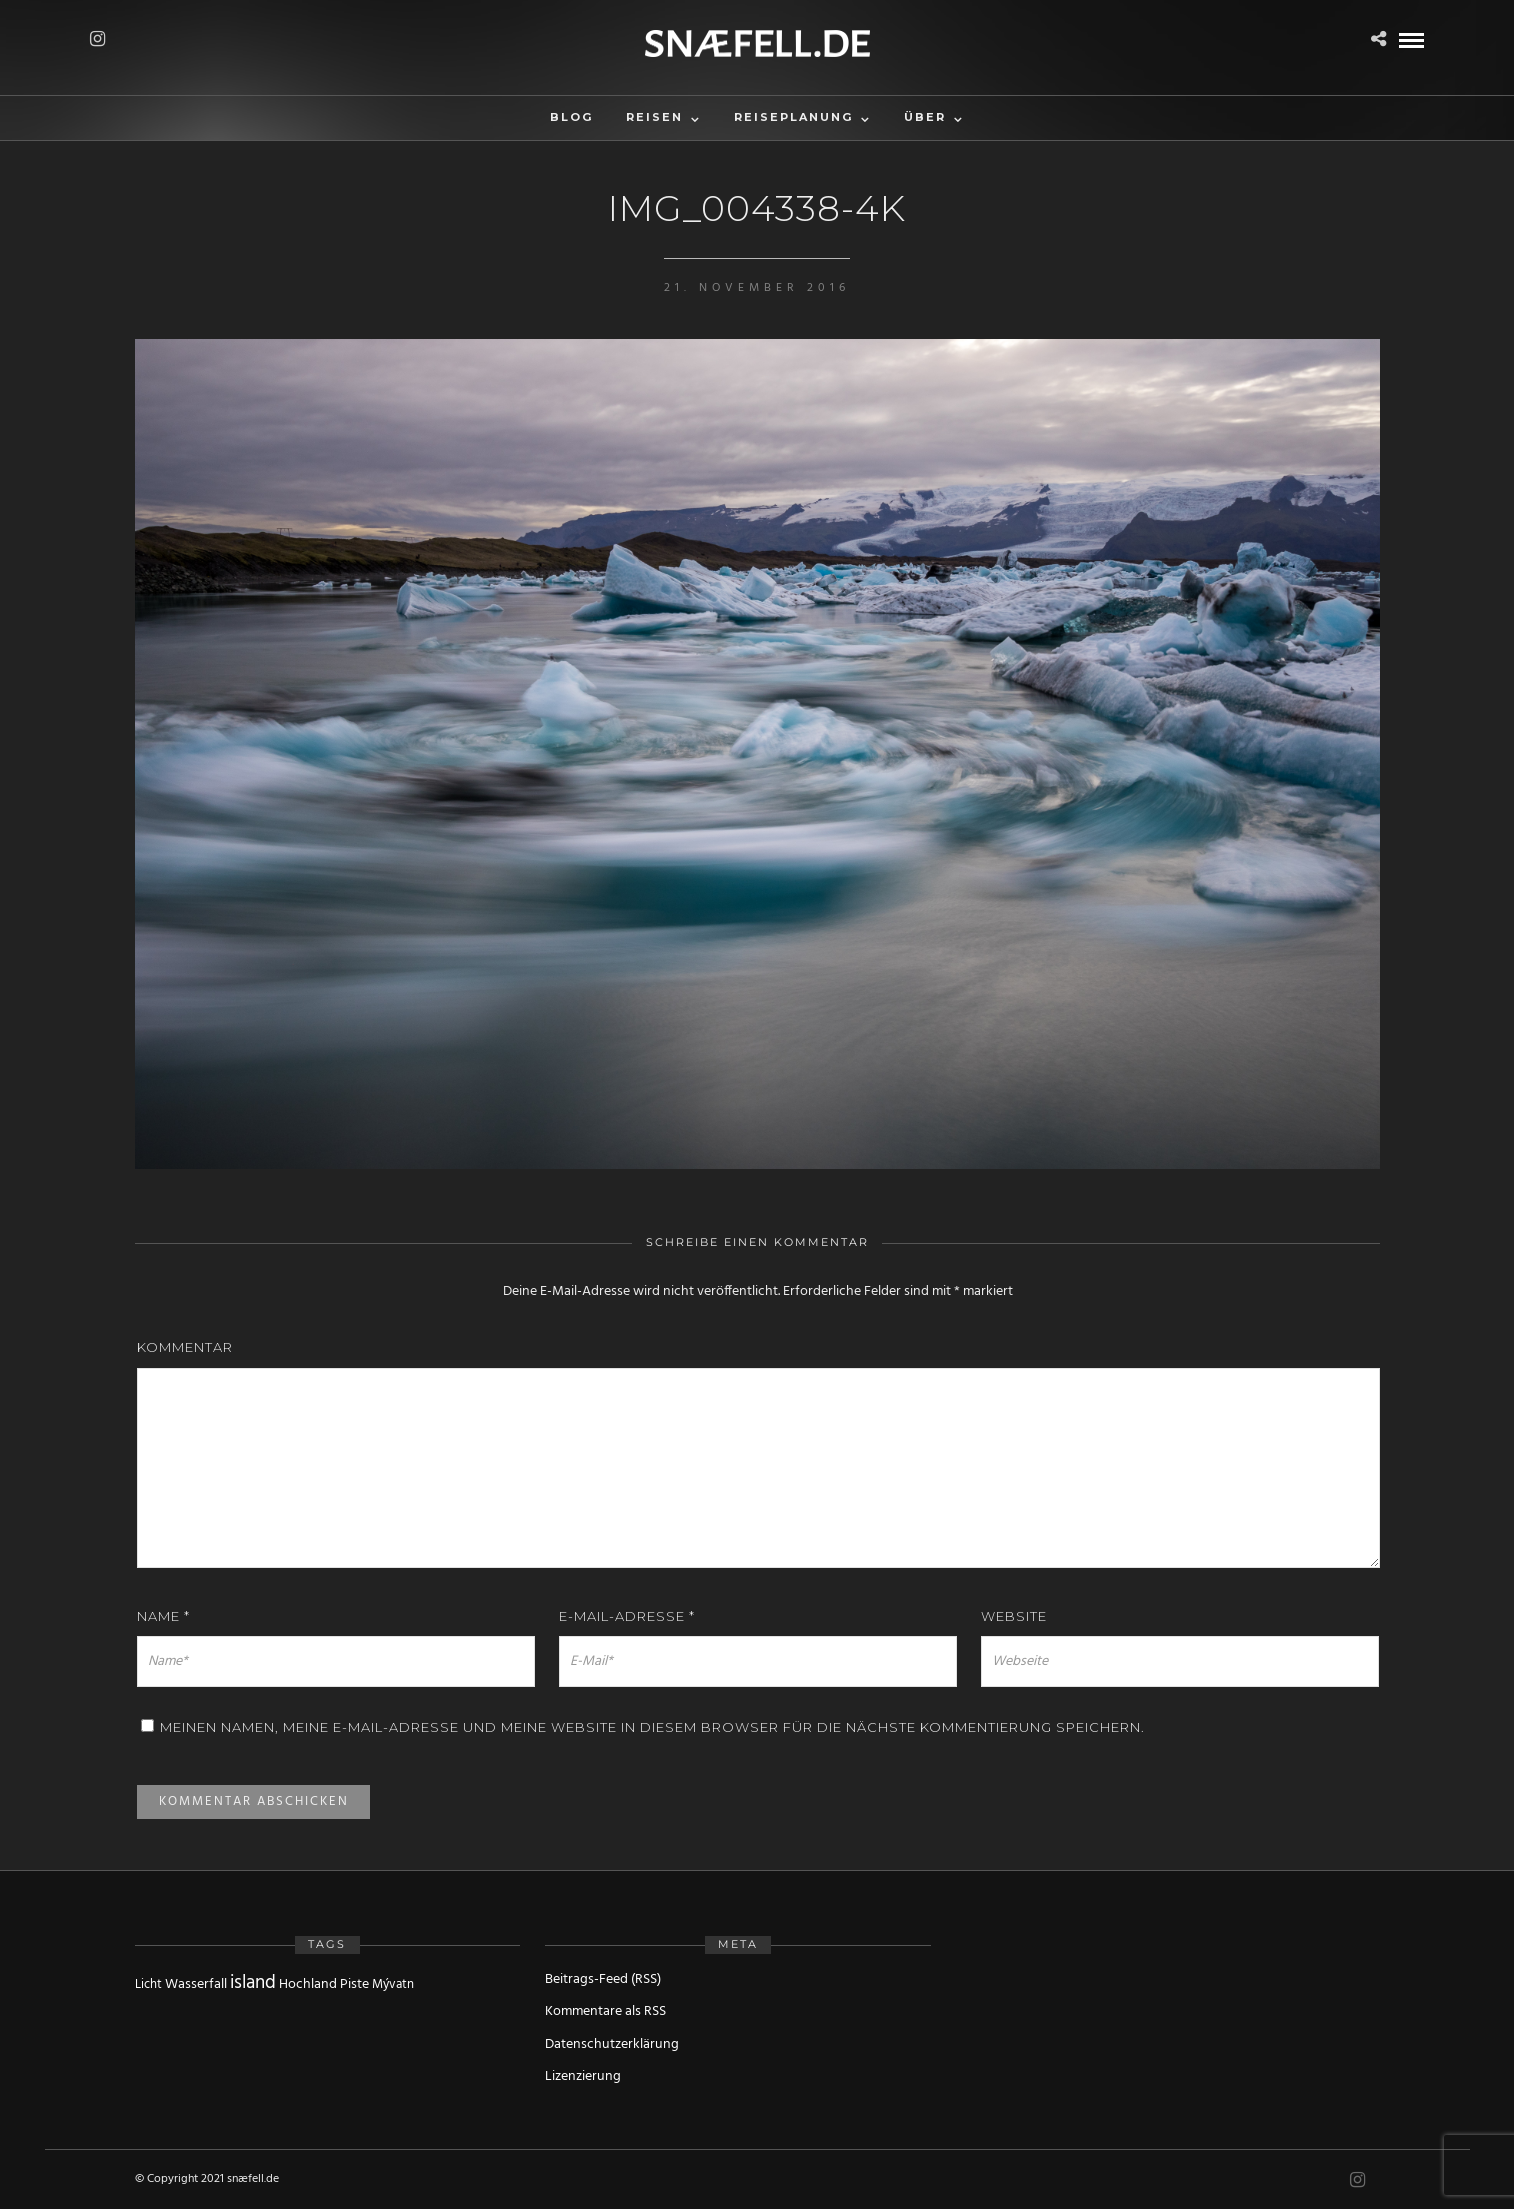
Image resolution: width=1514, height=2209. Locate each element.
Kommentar (185, 1347)
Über (925, 117)
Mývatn (393, 1984)
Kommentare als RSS (605, 2011)
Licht (148, 1984)
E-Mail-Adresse (627, 1616)
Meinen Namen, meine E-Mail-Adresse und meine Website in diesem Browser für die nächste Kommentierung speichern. (652, 1727)
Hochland (308, 1984)
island (253, 1983)
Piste (354, 1984)
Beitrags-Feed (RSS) (603, 1979)
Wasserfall (196, 1984)
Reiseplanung (793, 117)
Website (1014, 1616)
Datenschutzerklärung (612, 2044)
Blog (571, 117)
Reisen (654, 117)
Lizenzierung (583, 2076)
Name (163, 1616)
